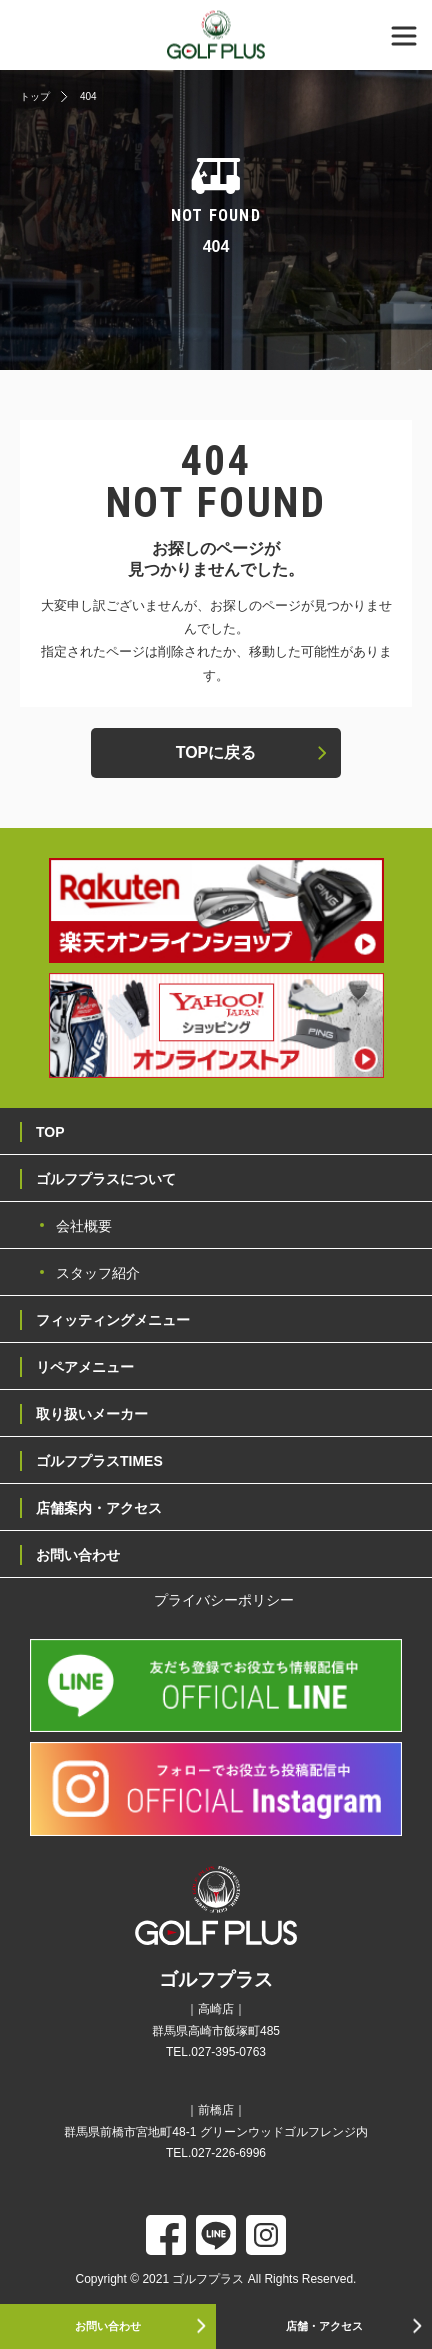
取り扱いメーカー (92, 1414)
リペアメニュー (85, 1367)
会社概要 (84, 1226)
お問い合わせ (108, 2326)
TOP (50, 1132)
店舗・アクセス (324, 2326)
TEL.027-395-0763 (216, 2052)
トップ (35, 96)
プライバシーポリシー (224, 1600)
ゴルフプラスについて (106, 1179)
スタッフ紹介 (98, 1273)
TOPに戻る (216, 752)
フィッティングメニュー (113, 1320)
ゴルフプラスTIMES (99, 1461)
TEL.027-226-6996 (216, 2153)
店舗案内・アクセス (99, 1508)
